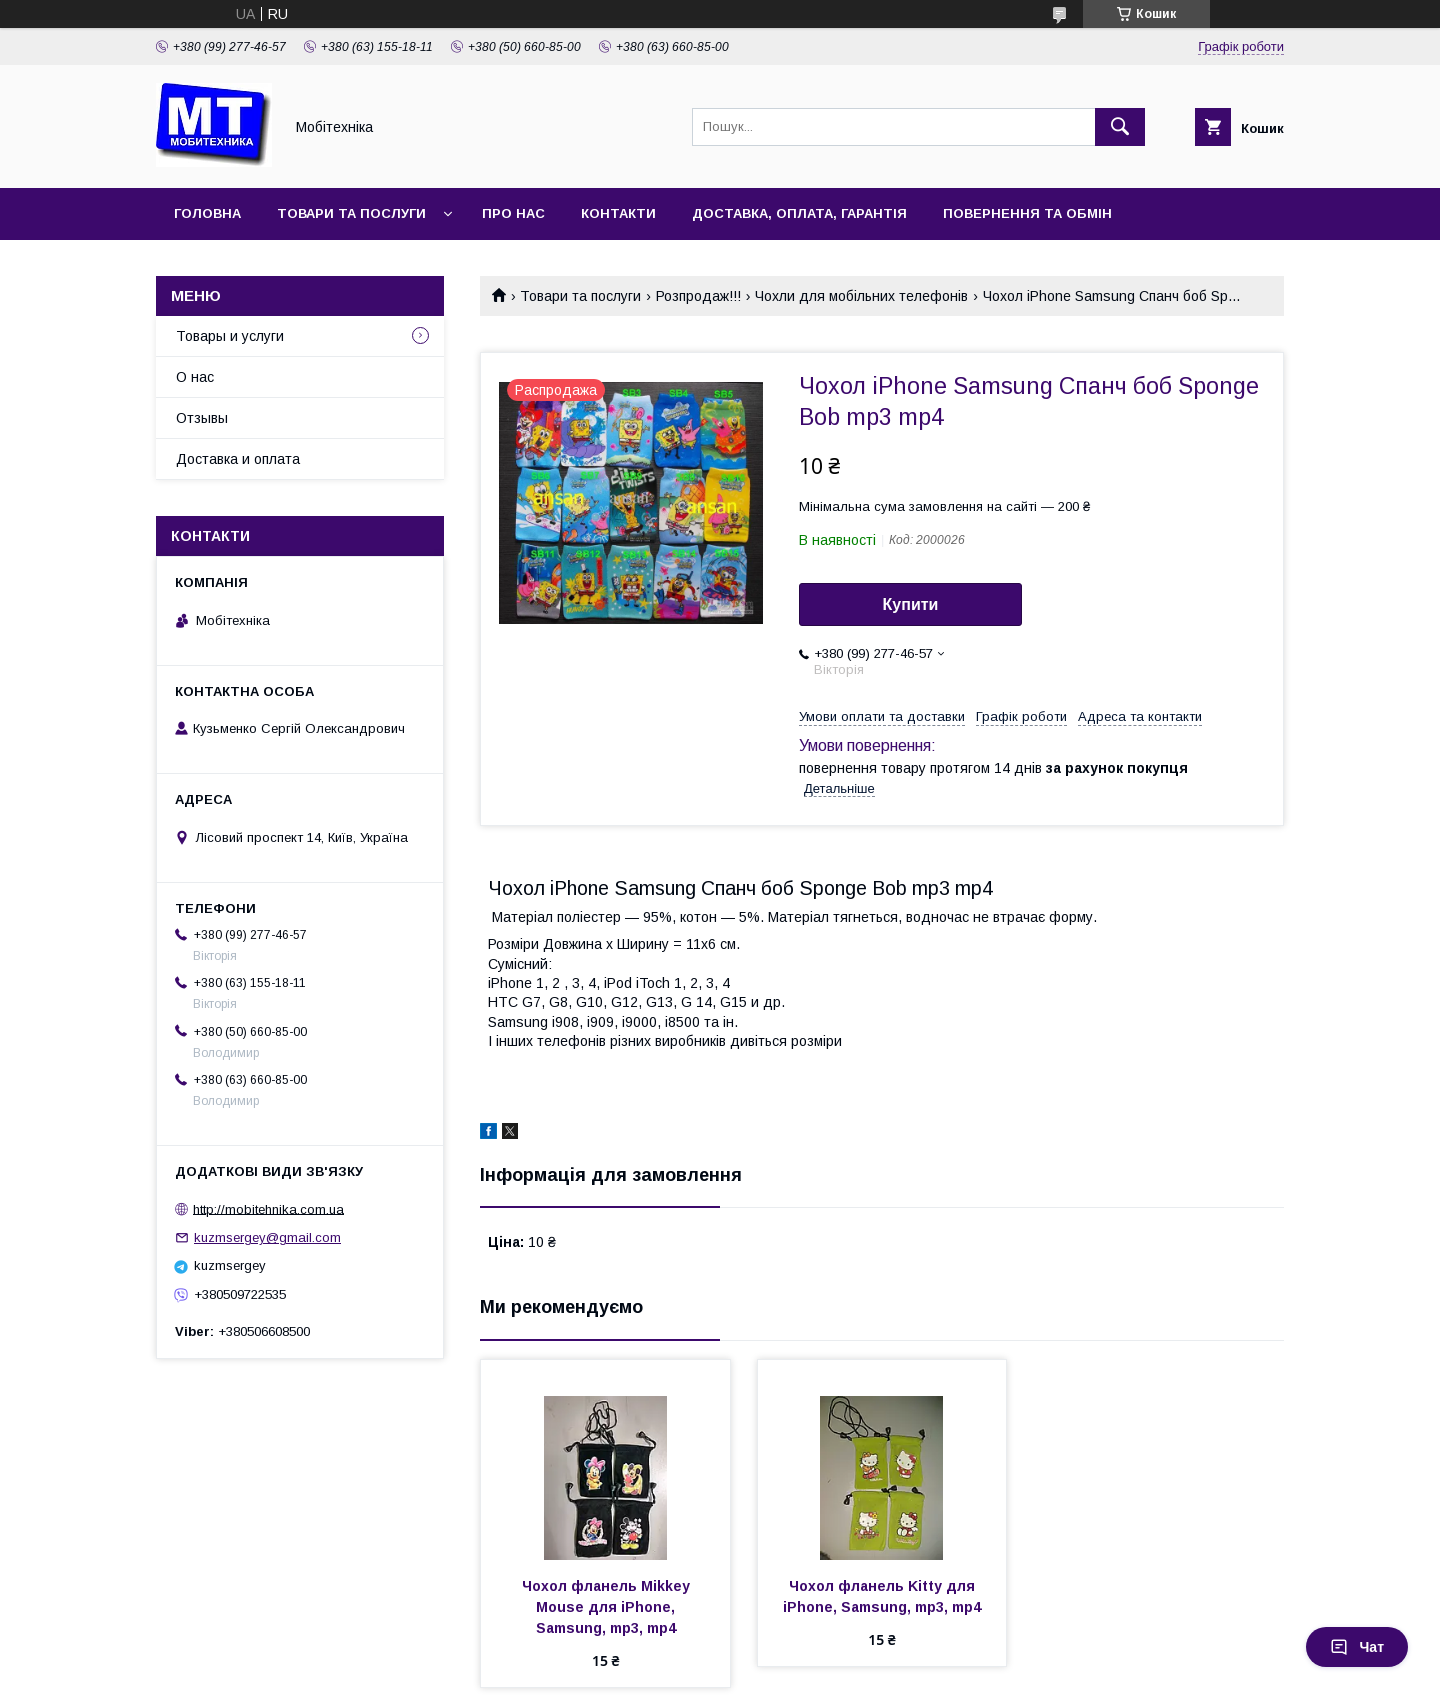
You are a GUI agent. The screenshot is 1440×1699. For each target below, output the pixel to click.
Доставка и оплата (238, 459)
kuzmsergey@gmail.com (267, 1237)
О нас (195, 377)
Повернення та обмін (1027, 213)
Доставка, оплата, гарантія (799, 213)
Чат (1357, 1647)
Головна (207, 213)
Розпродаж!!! (698, 296)
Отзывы (202, 418)
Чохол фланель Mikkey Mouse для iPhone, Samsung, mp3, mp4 (608, 1607)
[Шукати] (1120, 127)
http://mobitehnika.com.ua (268, 1208)
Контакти (618, 213)
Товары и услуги (230, 336)
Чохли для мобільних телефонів (861, 296)
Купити (911, 604)
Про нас (513, 213)
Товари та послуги (351, 213)
